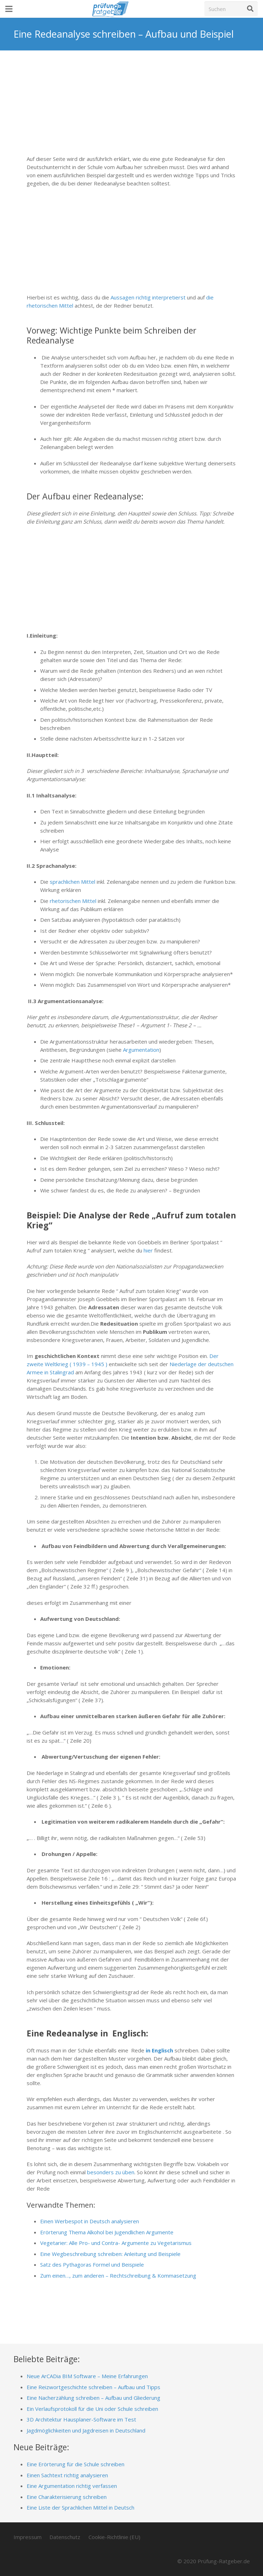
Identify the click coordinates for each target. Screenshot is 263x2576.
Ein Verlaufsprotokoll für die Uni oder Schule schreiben (92, 2408)
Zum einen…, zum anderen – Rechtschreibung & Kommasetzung (118, 2275)
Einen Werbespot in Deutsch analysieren (89, 2221)
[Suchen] (231, 8)
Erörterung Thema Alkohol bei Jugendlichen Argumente (106, 2232)
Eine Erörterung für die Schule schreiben (75, 2464)
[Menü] (9, 9)
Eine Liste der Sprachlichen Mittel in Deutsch (80, 2507)
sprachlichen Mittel (72, 881)
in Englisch (158, 2050)
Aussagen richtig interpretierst (148, 297)
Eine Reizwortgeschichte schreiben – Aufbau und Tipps (93, 2387)
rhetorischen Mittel (73, 900)
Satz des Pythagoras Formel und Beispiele (92, 2264)
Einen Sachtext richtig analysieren (67, 2475)
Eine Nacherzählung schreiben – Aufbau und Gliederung (93, 2397)
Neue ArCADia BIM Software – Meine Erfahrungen (87, 2376)
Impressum (28, 2536)
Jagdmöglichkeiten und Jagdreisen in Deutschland (86, 2430)
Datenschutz (64, 2536)
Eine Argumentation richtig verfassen (72, 2485)
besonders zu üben (110, 2172)
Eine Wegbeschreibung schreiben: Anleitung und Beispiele (110, 2253)
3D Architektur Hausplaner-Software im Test (81, 2419)
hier (148, 1250)
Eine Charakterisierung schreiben (67, 2496)
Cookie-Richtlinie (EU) (114, 2536)
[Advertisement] (131, 108)
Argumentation (141, 1049)
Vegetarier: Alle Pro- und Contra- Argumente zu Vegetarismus (116, 2242)
